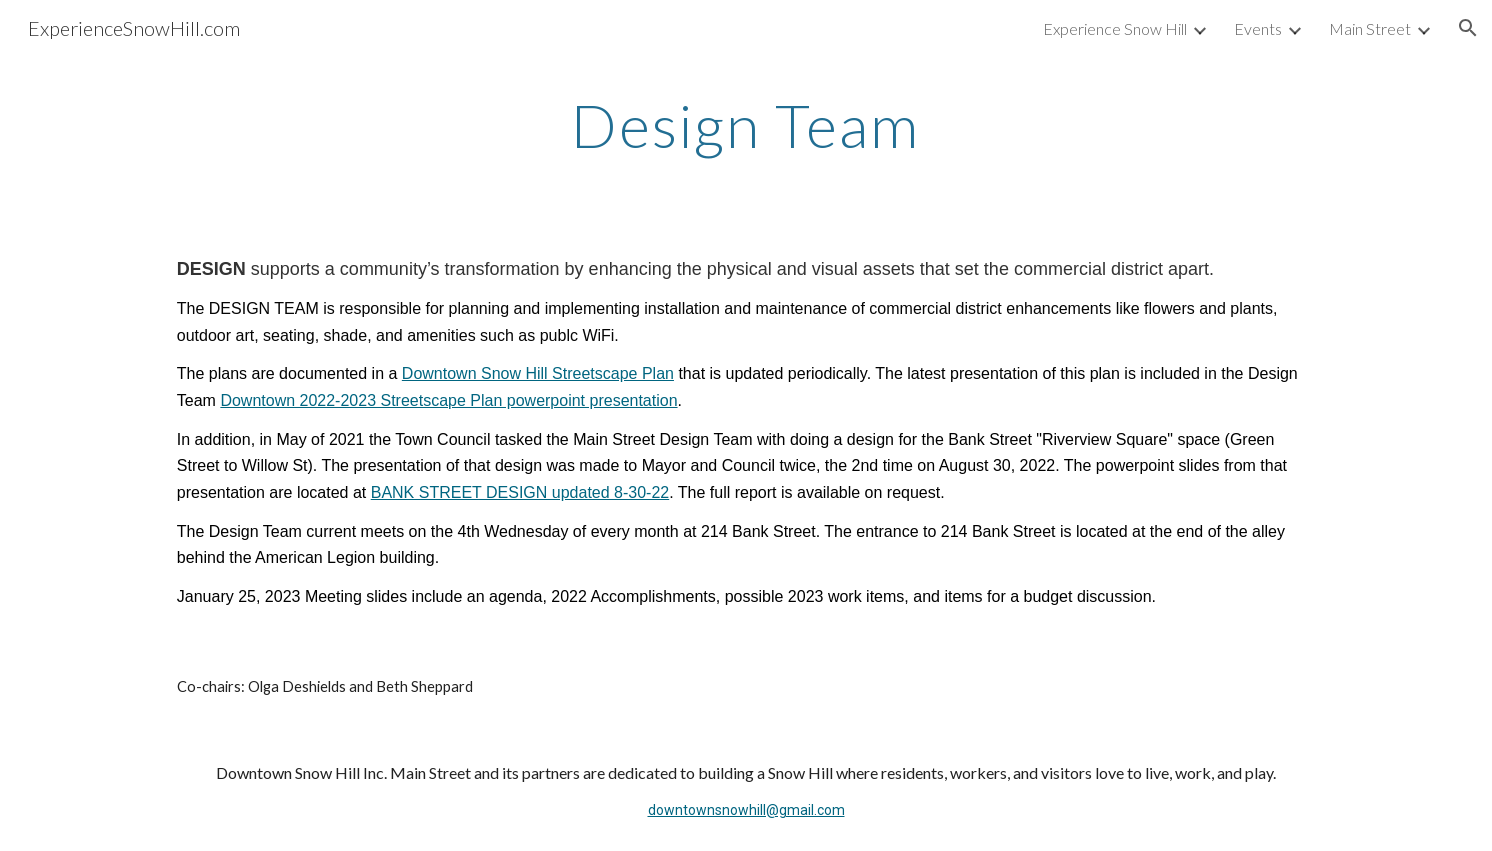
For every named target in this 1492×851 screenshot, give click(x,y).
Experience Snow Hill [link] (1115, 28)
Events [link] (1258, 28)
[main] (746, 125)
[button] (1468, 28)
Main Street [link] (1370, 28)
